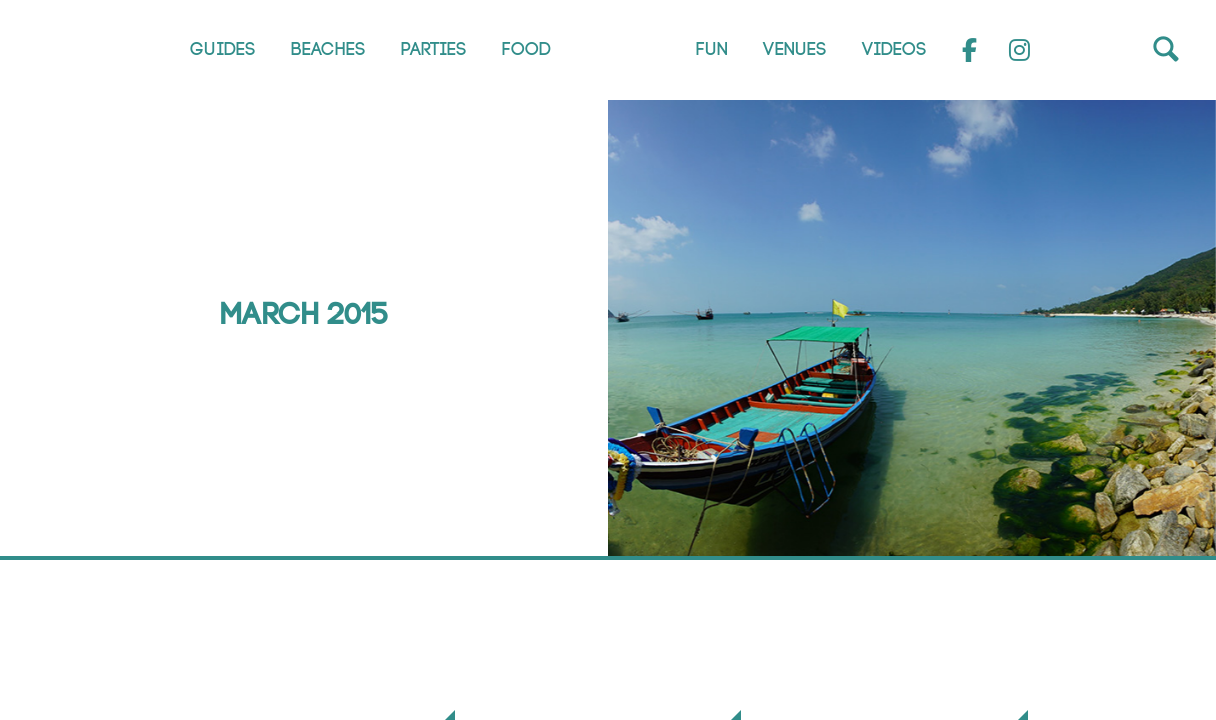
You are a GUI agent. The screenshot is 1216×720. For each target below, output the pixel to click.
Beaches (328, 49)
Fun (712, 49)
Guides (223, 49)
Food (526, 49)
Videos (894, 49)
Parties (434, 49)
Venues (795, 49)
